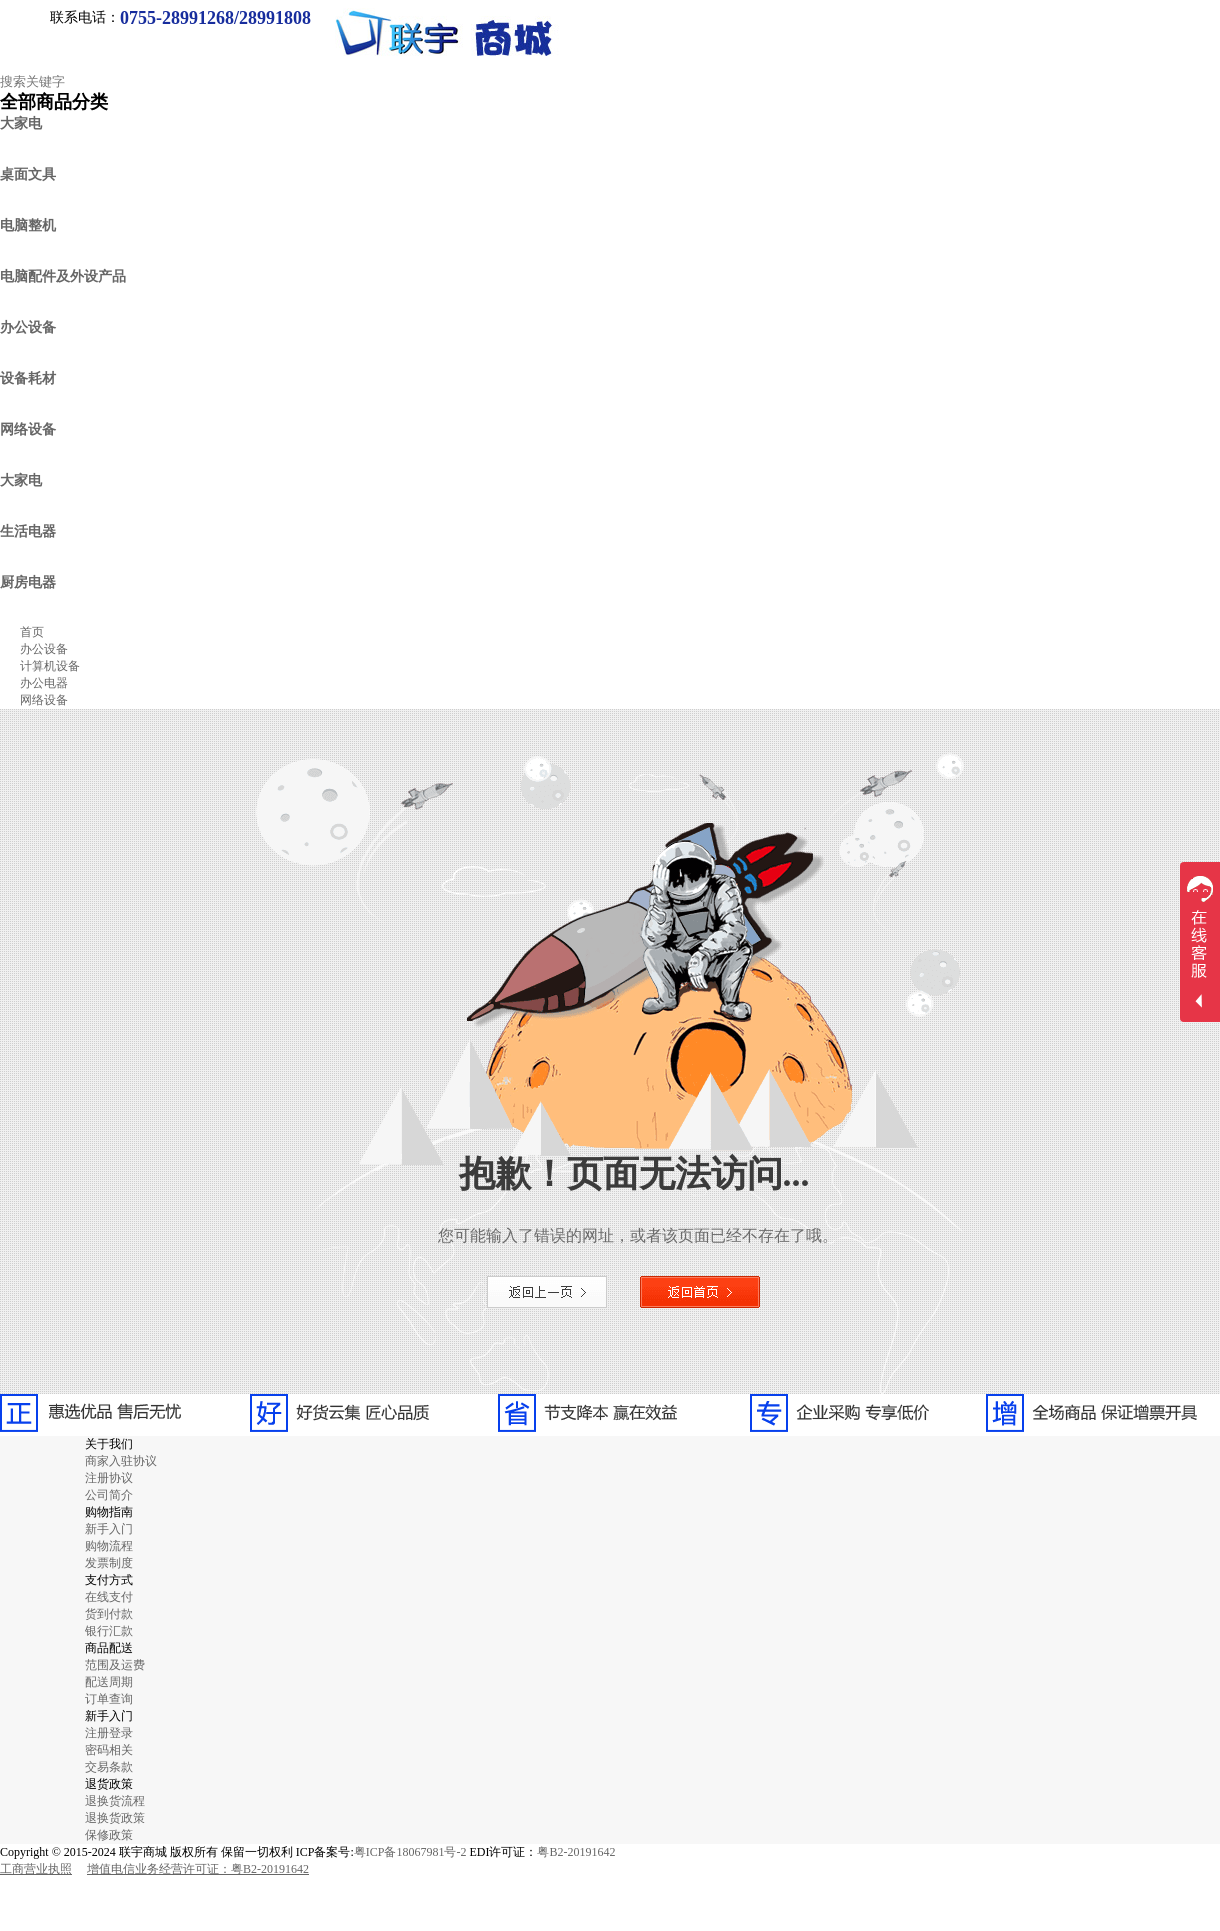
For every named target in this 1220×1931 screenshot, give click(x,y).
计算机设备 (50, 666)
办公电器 (44, 683)
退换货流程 (115, 1801)
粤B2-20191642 (576, 1852)
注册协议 (109, 1478)
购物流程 (109, 1546)
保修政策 (109, 1835)
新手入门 (109, 1529)
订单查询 (109, 1699)
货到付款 (109, 1614)
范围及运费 (115, 1665)
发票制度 (109, 1563)
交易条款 (109, 1767)
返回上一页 (547, 1292)
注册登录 (109, 1733)
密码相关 (109, 1750)
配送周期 (109, 1682)
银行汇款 (109, 1631)
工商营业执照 (36, 1869)
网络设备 (44, 700)
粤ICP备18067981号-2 (410, 1852)
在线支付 (109, 1597)
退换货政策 (115, 1818)
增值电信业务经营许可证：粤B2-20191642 (198, 1869)
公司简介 (109, 1495)
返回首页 (700, 1292)
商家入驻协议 (121, 1461)
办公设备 (44, 649)
